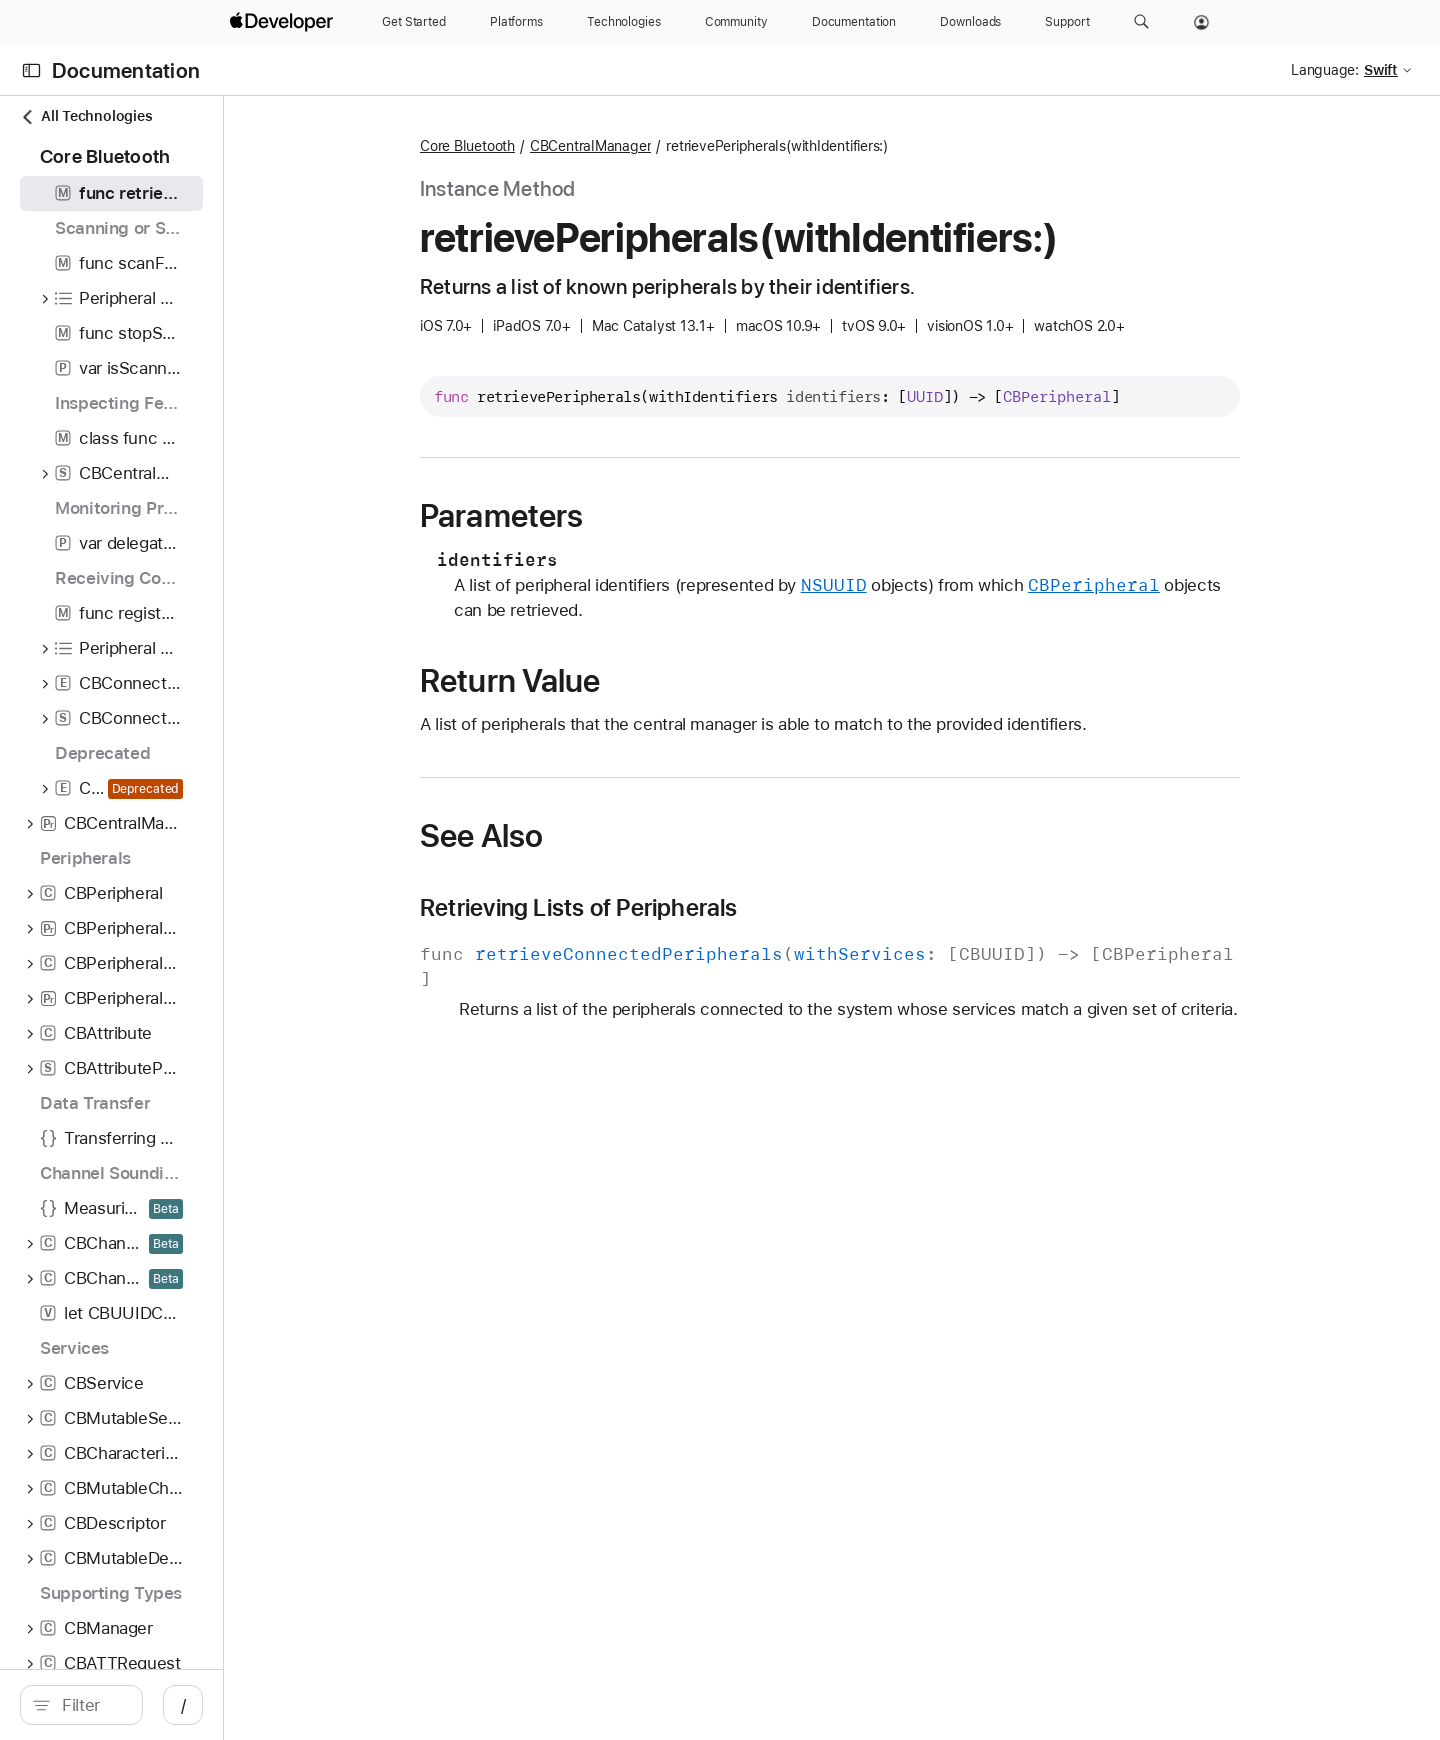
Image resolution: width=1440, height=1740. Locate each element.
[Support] (1067, 22)
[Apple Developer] (284, 22)
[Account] (1201, 22)
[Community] (736, 22)
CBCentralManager (696, 146)
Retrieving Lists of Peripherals (685, 908)
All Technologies (86, 116)
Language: (1325, 70)
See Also (587, 836)
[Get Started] (414, 22)
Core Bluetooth (573, 146)
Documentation (126, 70)
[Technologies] (624, 22)
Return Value (616, 681)
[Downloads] (970, 22)
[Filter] (196, 1705)
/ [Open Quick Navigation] (391, 1705)
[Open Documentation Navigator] (31, 70)
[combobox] (196, 1705)
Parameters (607, 516)
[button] (1141, 22)
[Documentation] (854, 22)
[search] (185, 1705)
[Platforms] (516, 22)
